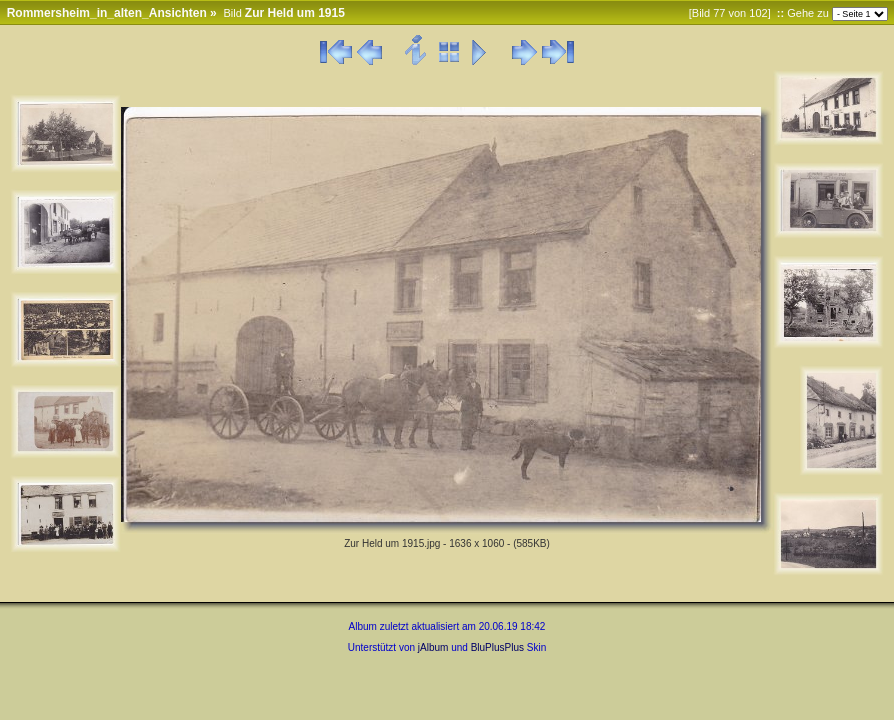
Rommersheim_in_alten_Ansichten (107, 13)
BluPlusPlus (497, 647)
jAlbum (433, 647)
